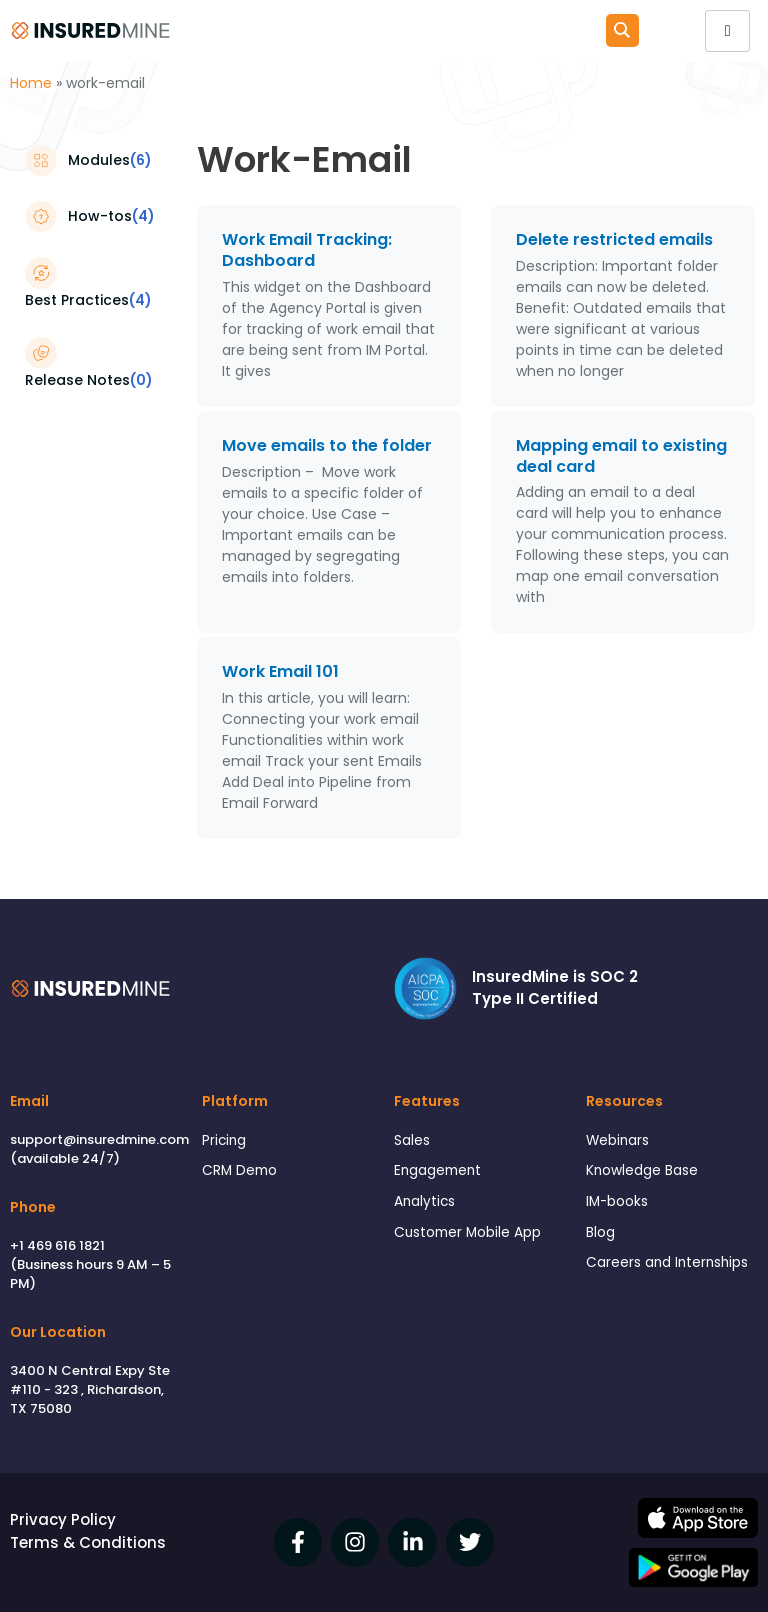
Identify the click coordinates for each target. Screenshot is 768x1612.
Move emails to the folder (327, 445)
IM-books (617, 1201)
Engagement (437, 1170)
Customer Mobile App (467, 1232)
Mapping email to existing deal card (621, 456)
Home (31, 83)
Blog (600, 1232)
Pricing (224, 1140)
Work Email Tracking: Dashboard (307, 250)
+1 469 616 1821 (57, 1245)
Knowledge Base (642, 1170)
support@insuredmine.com (99, 1139)
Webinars (617, 1140)
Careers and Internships (667, 1262)
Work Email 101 (280, 671)
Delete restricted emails (616, 239)
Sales (412, 1140)
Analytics (424, 1201)
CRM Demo (239, 1170)
